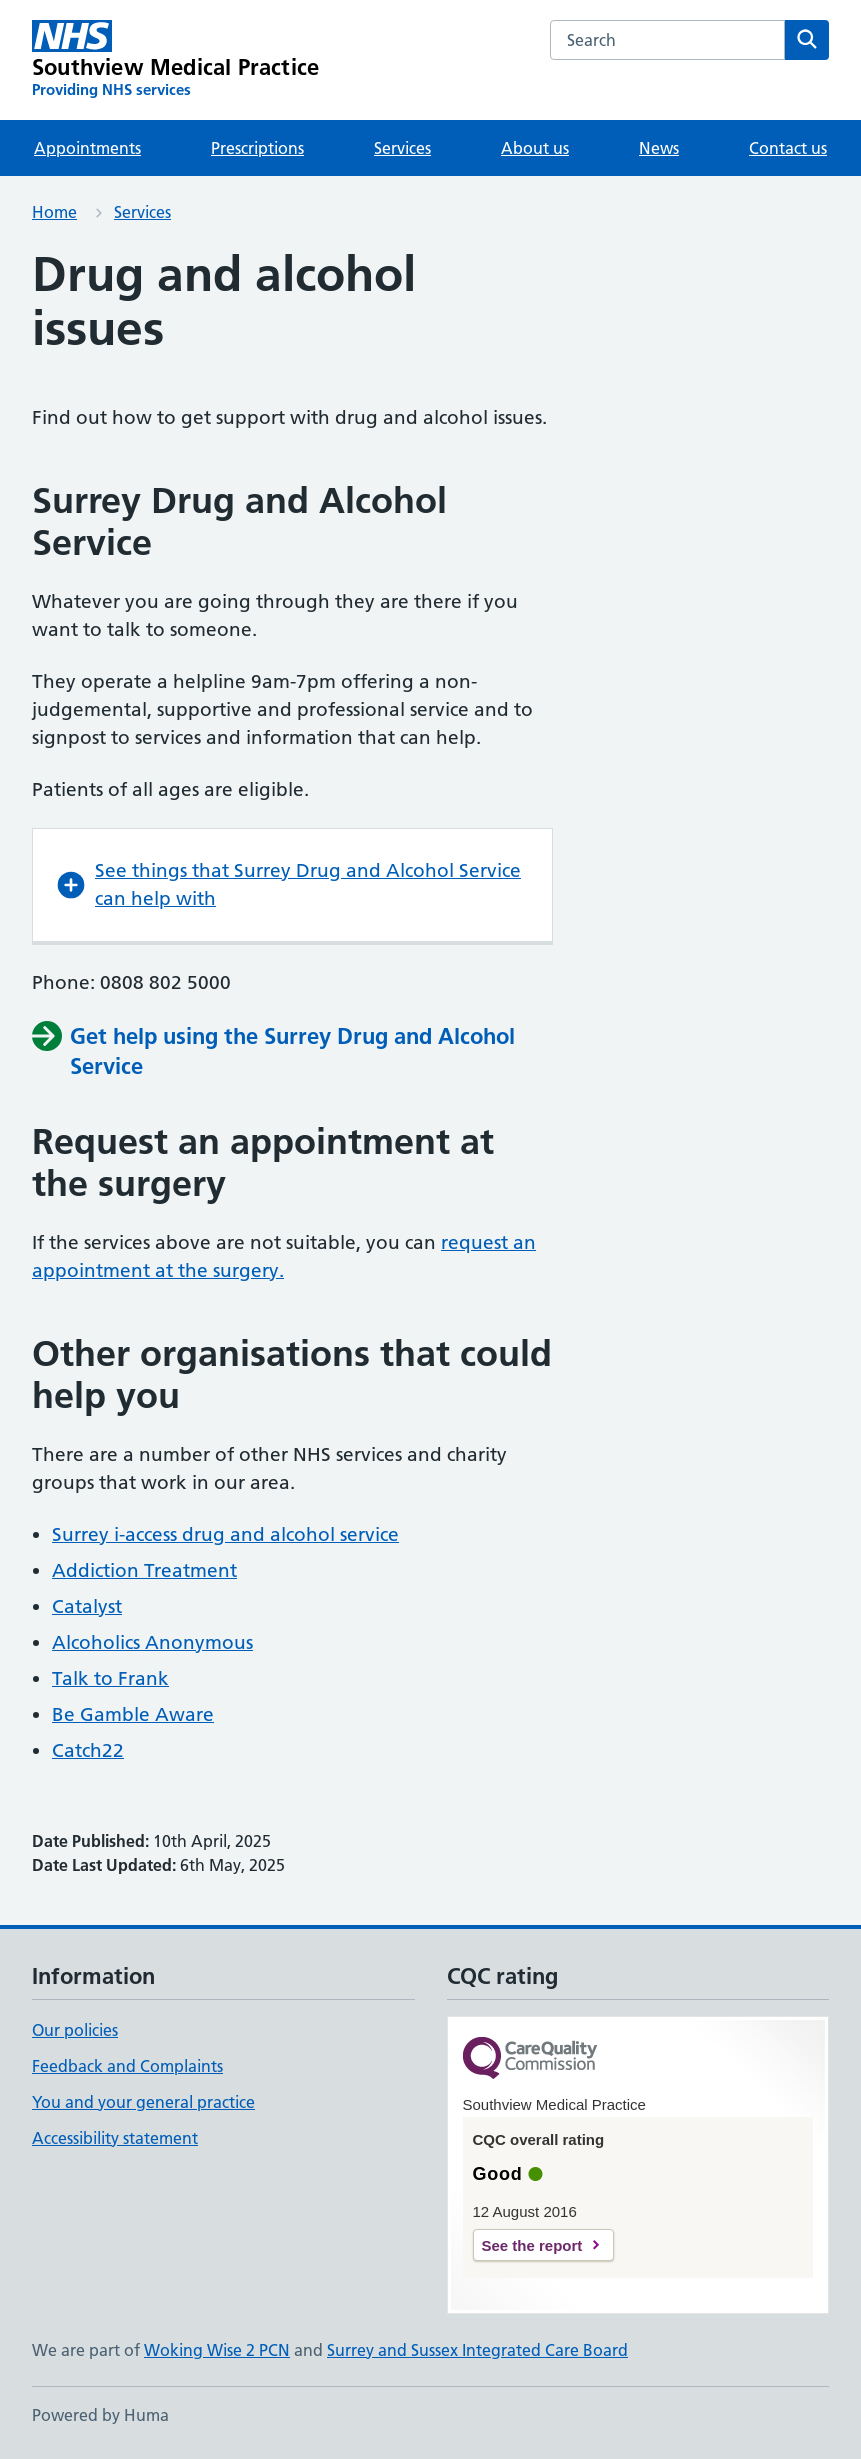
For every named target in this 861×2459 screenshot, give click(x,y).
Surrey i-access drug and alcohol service (225, 1534)
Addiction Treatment (144, 1570)
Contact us (788, 148)
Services (402, 148)
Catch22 (88, 1750)
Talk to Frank (110, 1678)
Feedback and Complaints (127, 2066)
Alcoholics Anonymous (152, 1642)
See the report (532, 2245)
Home (54, 212)
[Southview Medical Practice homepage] (175, 60)
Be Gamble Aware (133, 1714)
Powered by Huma (100, 2415)
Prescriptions (257, 148)
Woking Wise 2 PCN (217, 2350)
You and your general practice (143, 2102)
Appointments (87, 148)
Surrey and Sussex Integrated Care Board (477, 2350)
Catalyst (87, 1606)
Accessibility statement (115, 2138)
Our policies (75, 2030)
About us (535, 148)
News (659, 148)
